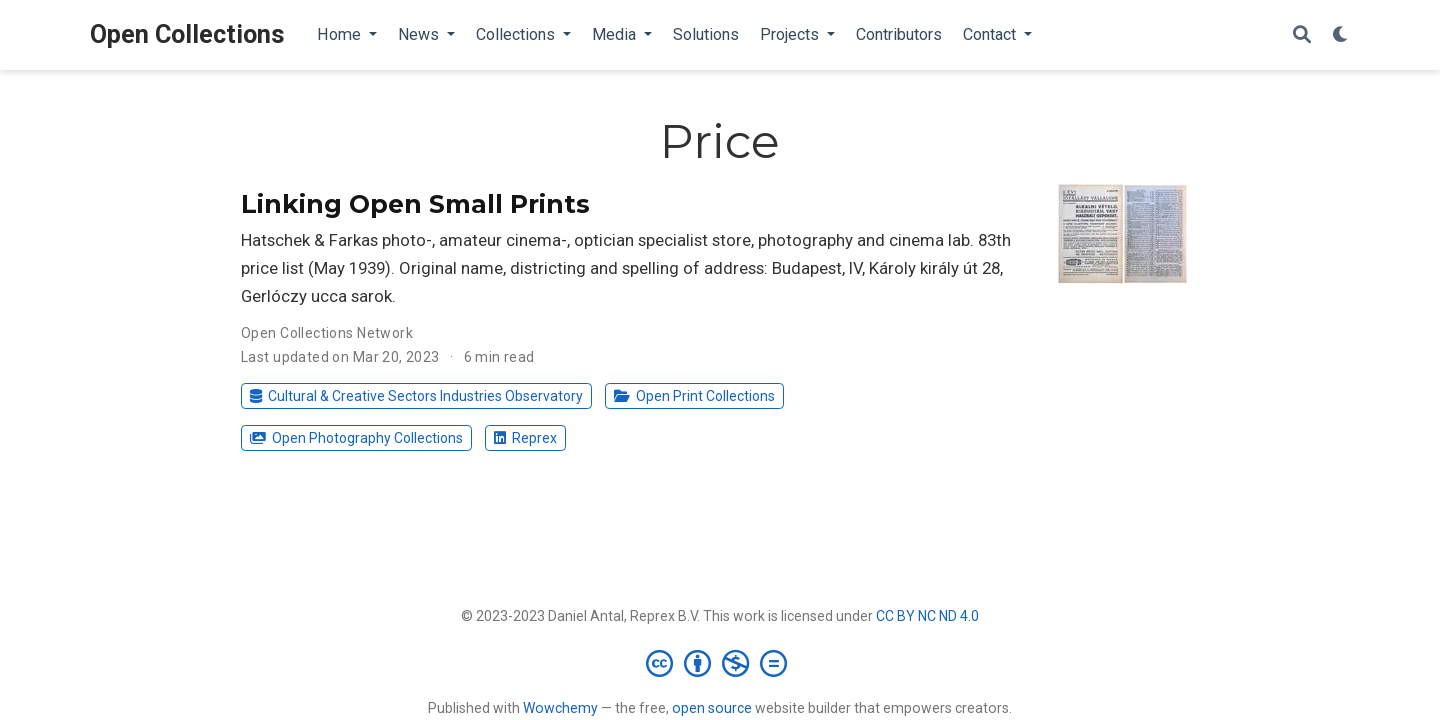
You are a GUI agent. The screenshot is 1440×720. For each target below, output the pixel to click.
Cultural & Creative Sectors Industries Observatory (416, 396)
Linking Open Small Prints (415, 204)
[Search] (1302, 35)
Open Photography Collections (356, 438)
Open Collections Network (327, 333)
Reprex (525, 438)
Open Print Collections (694, 396)
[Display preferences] (1341, 35)
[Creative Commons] (720, 663)
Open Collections (187, 34)
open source (712, 708)
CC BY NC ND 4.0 (927, 616)
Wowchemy (560, 708)
